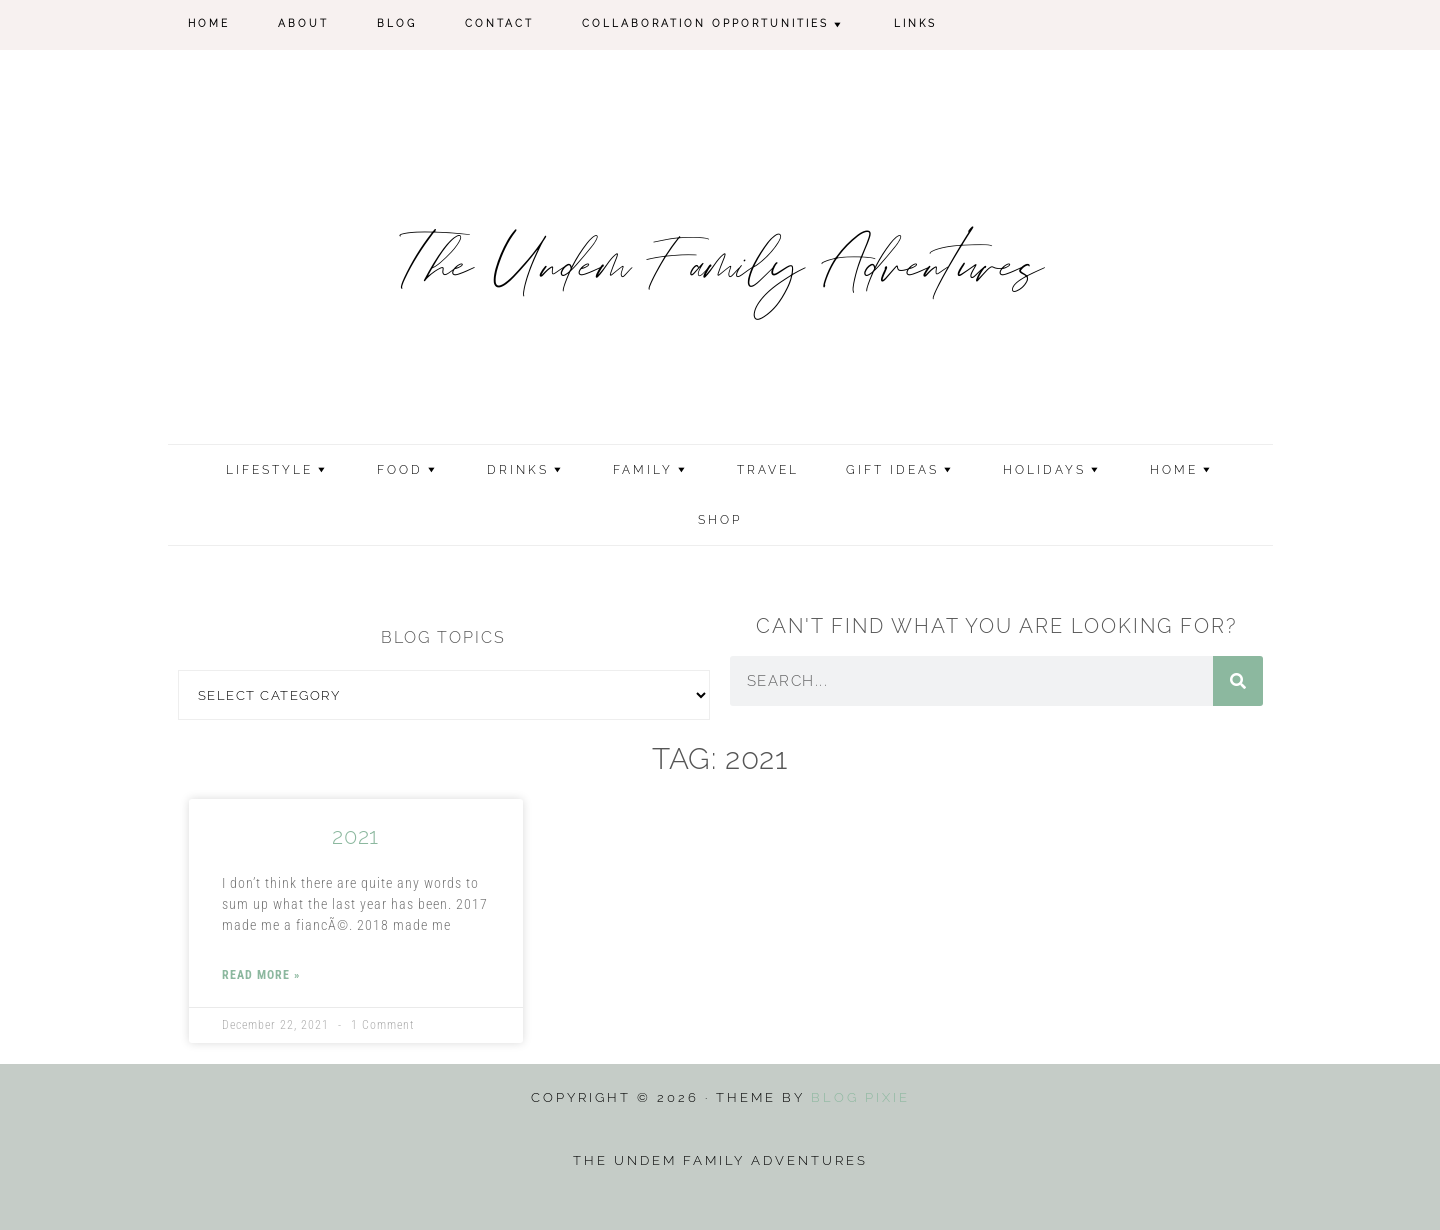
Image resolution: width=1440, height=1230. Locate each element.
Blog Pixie (860, 1097)
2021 (355, 836)
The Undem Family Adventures (720, 269)
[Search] (1238, 681)
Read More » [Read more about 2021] (261, 975)
